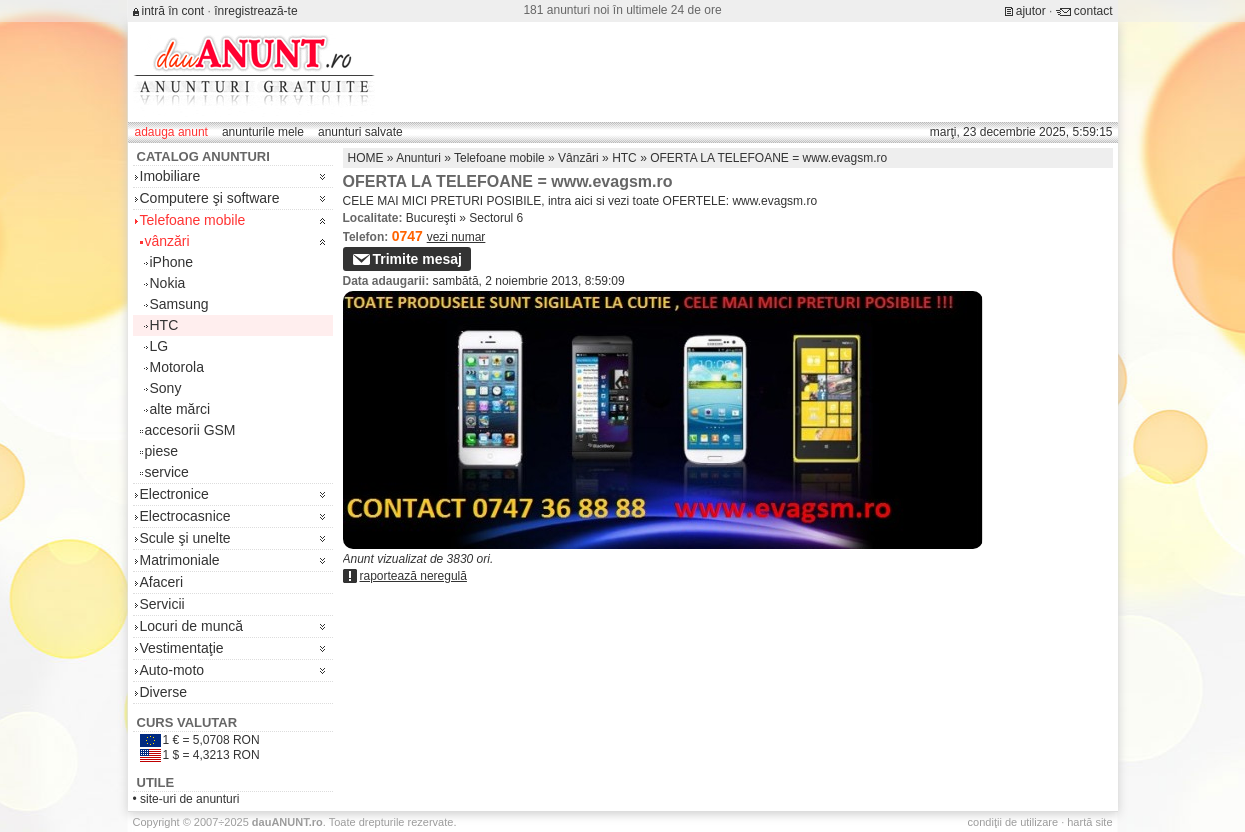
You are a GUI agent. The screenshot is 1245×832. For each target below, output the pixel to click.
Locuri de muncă (192, 626)
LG (159, 346)
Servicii (162, 604)
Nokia (168, 283)
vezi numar (456, 237)
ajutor (1031, 11)
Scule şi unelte (185, 538)
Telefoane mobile (193, 220)
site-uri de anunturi (189, 799)
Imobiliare (170, 176)
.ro (287, 822)
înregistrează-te (255, 11)
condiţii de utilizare (1013, 822)
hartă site (1089, 822)
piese (161, 451)
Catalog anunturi (203, 156)
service (167, 472)
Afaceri (162, 582)
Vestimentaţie (182, 648)
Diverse (163, 692)
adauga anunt (171, 132)
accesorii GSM (190, 430)
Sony (166, 388)
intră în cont (173, 11)
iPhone (172, 262)
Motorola (177, 367)
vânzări (167, 241)
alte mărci (180, 409)
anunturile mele (263, 132)
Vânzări (578, 158)
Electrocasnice (185, 516)
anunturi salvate (360, 132)
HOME (366, 158)
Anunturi (418, 158)
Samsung (179, 304)
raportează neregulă (413, 576)
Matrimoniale (180, 560)
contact (1093, 11)
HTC (164, 325)
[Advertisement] (749, 72)
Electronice (174, 494)
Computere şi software (210, 198)
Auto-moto (172, 670)
